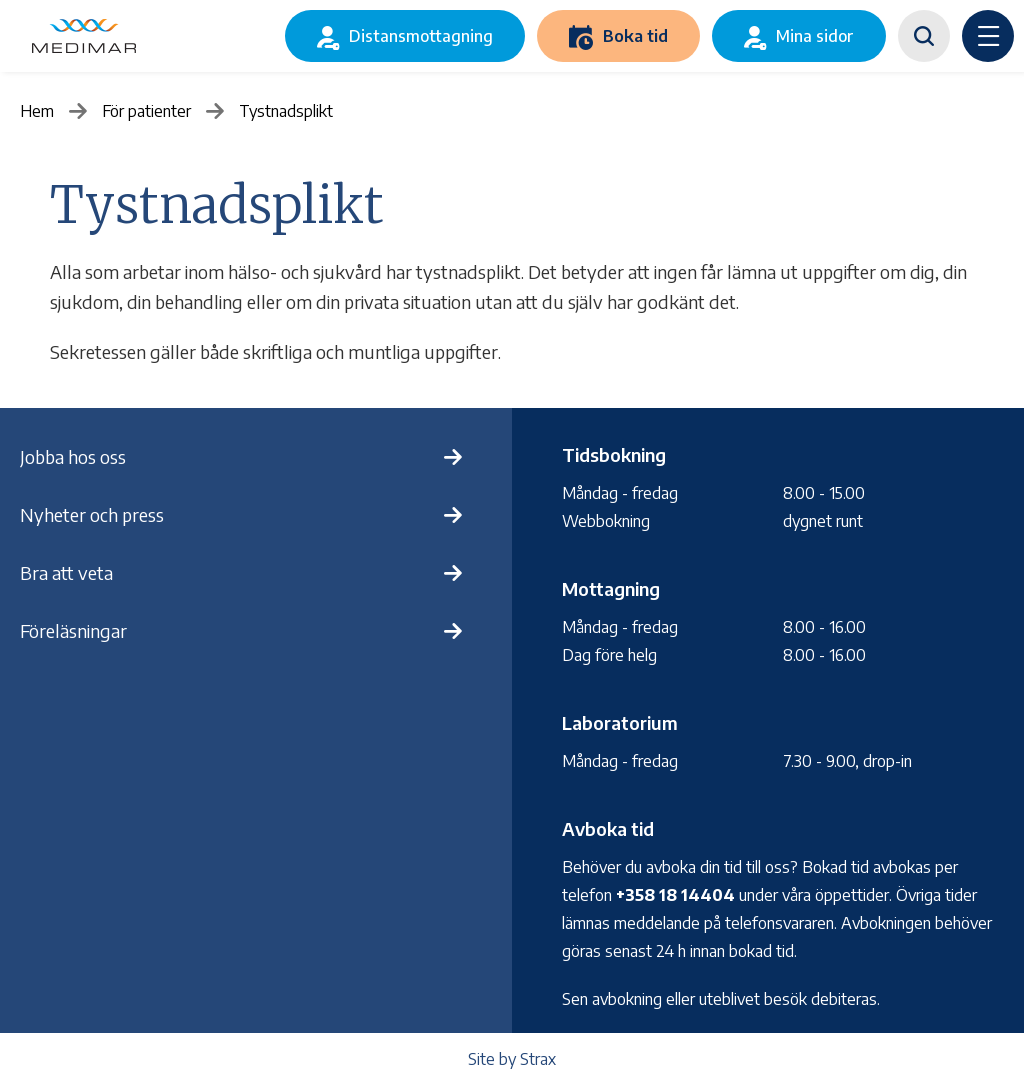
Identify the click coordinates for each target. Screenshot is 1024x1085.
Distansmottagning (421, 36)
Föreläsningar (73, 630)
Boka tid (635, 36)
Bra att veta (66, 572)
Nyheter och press (92, 514)
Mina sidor (815, 36)
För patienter (146, 111)
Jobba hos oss (73, 456)
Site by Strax (512, 1059)
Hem (37, 111)
